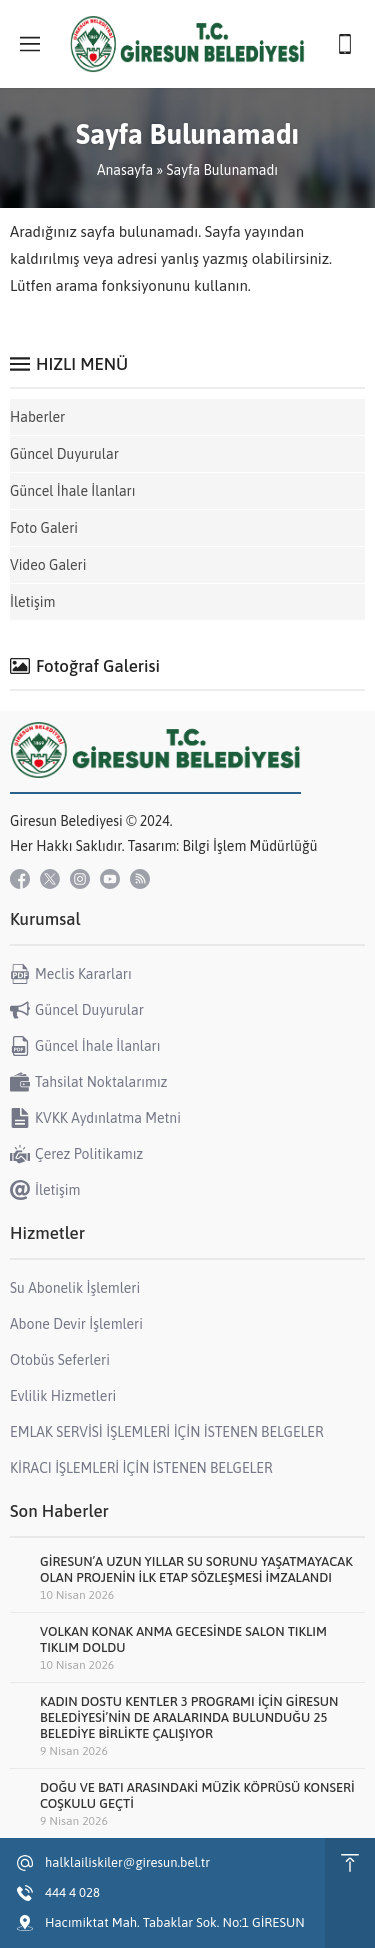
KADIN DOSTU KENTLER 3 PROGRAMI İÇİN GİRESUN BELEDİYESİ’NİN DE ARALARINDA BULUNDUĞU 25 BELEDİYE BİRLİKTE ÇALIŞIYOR (189, 1717)
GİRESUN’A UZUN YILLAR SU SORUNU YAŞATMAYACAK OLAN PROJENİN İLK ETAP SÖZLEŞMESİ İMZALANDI (196, 1569)
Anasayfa (125, 170)
